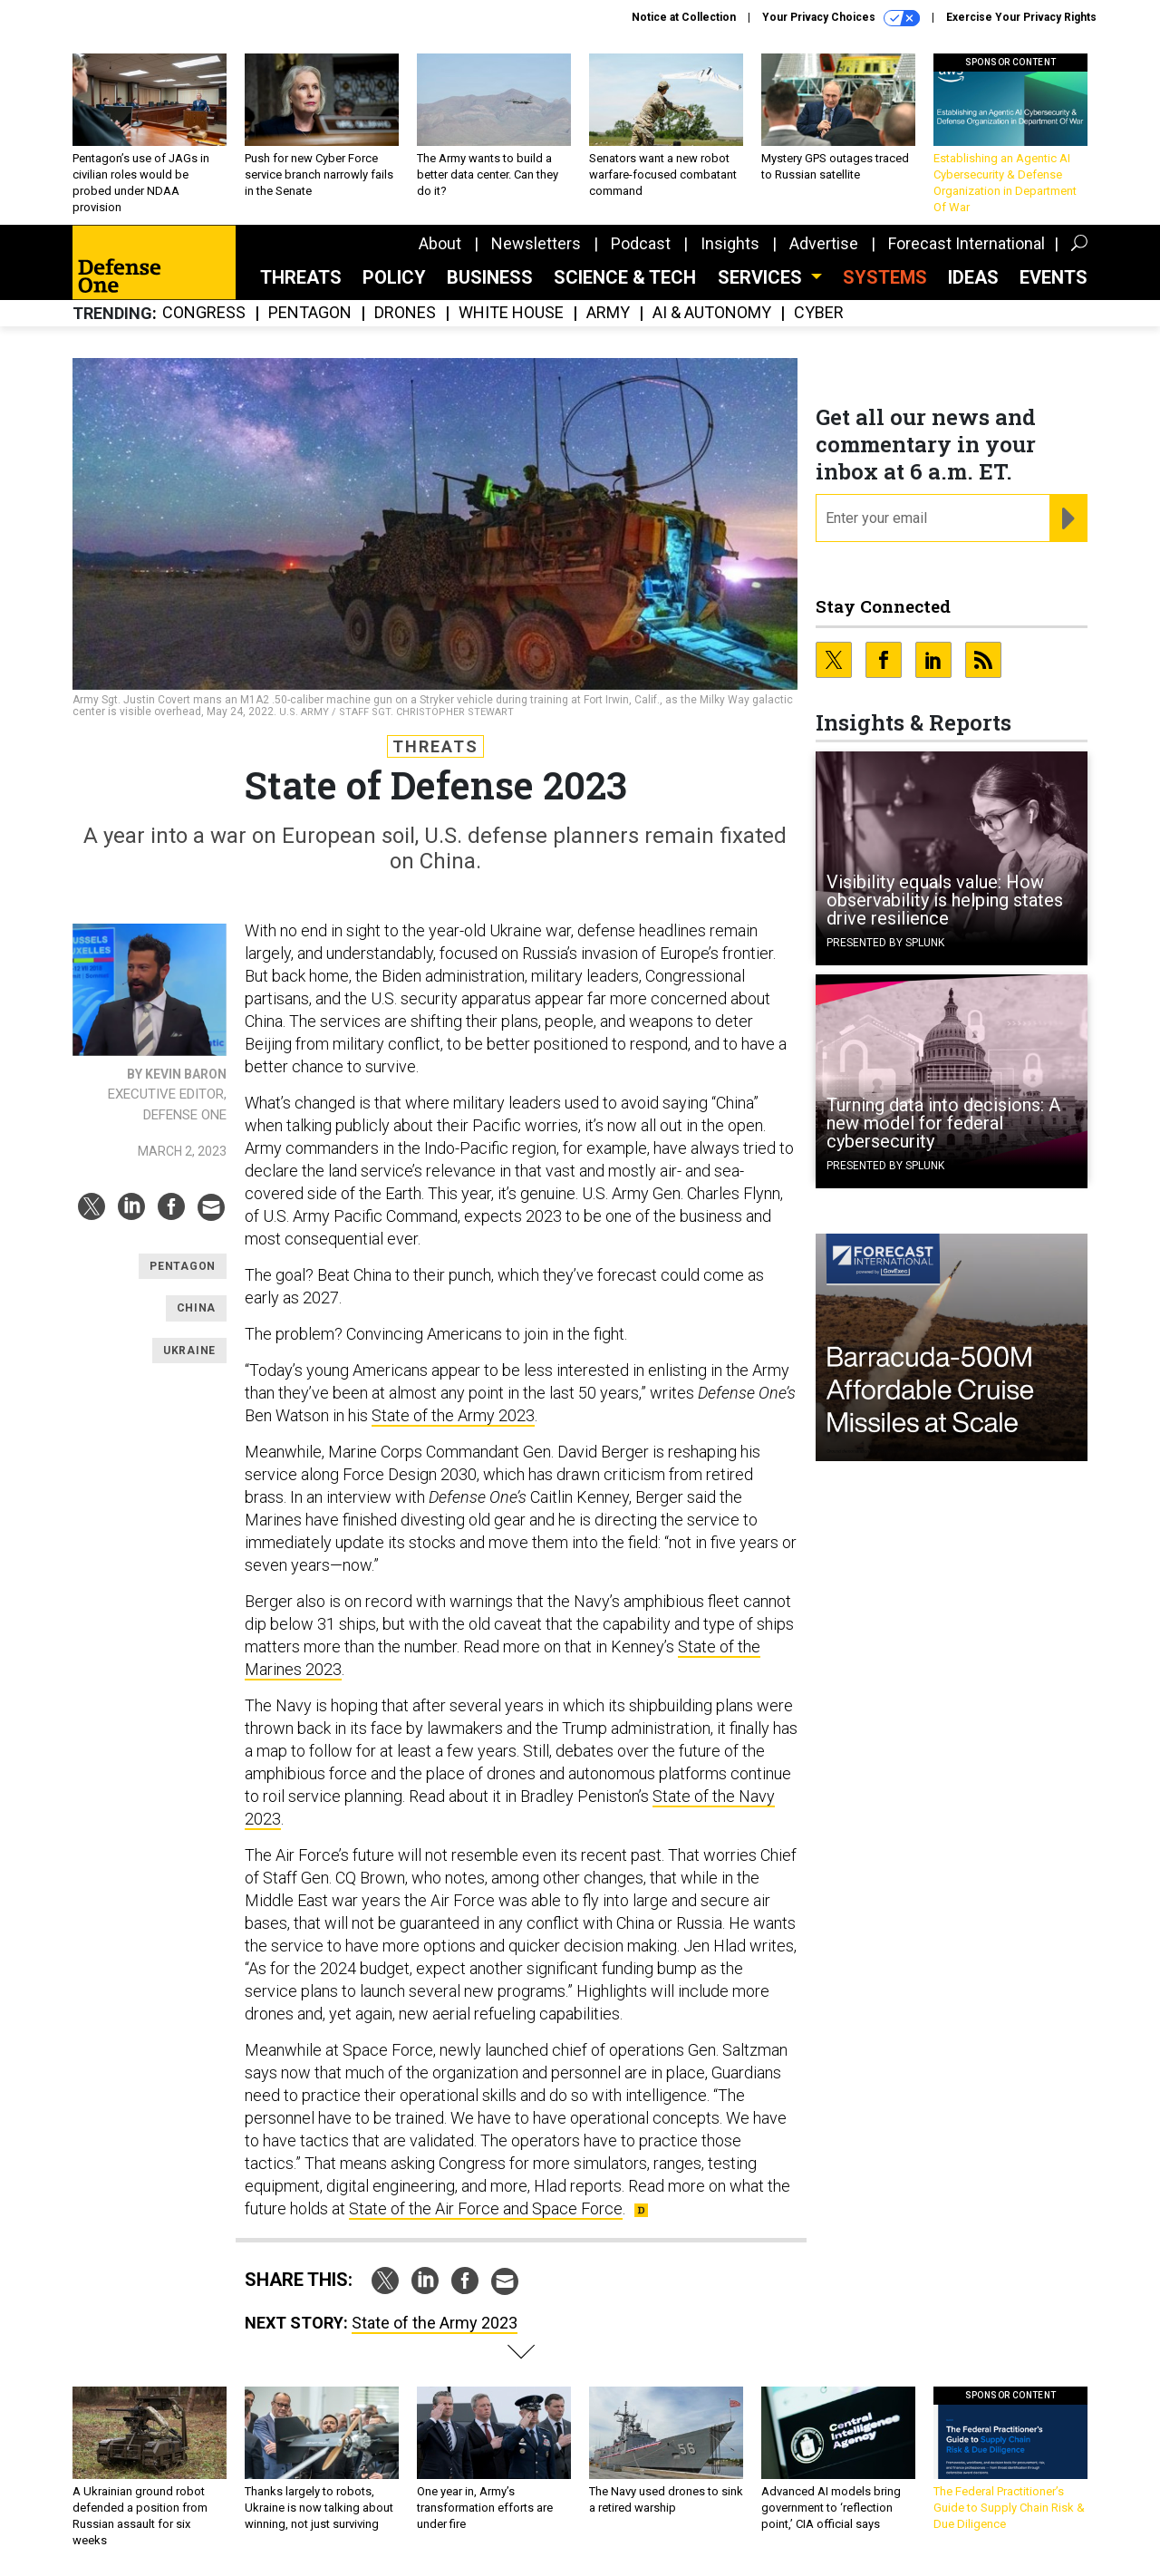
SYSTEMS (885, 277)
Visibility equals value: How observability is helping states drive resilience (944, 900)
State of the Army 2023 (453, 1415)
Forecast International (966, 243)
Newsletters (536, 243)
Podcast (641, 243)
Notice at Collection (684, 17)
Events (1054, 277)
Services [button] (762, 277)
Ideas (973, 277)
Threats (301, 277)
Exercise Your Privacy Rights (1021, 17)
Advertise (823, 243)
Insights (730, 243)
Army (608, 313)
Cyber (819, 313)
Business (490, 277)
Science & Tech (625, 277)
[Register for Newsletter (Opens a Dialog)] (1068, 518)
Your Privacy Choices (841, 18)
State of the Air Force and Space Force (486, 2208)
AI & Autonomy (711, 313)
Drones (405, 313)
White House (511, 313)
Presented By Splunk (885, 942)
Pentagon (310, 313)
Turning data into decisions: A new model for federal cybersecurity (943, 1123)
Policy (394, 277)
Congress (204, 313)
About (440, 243)
